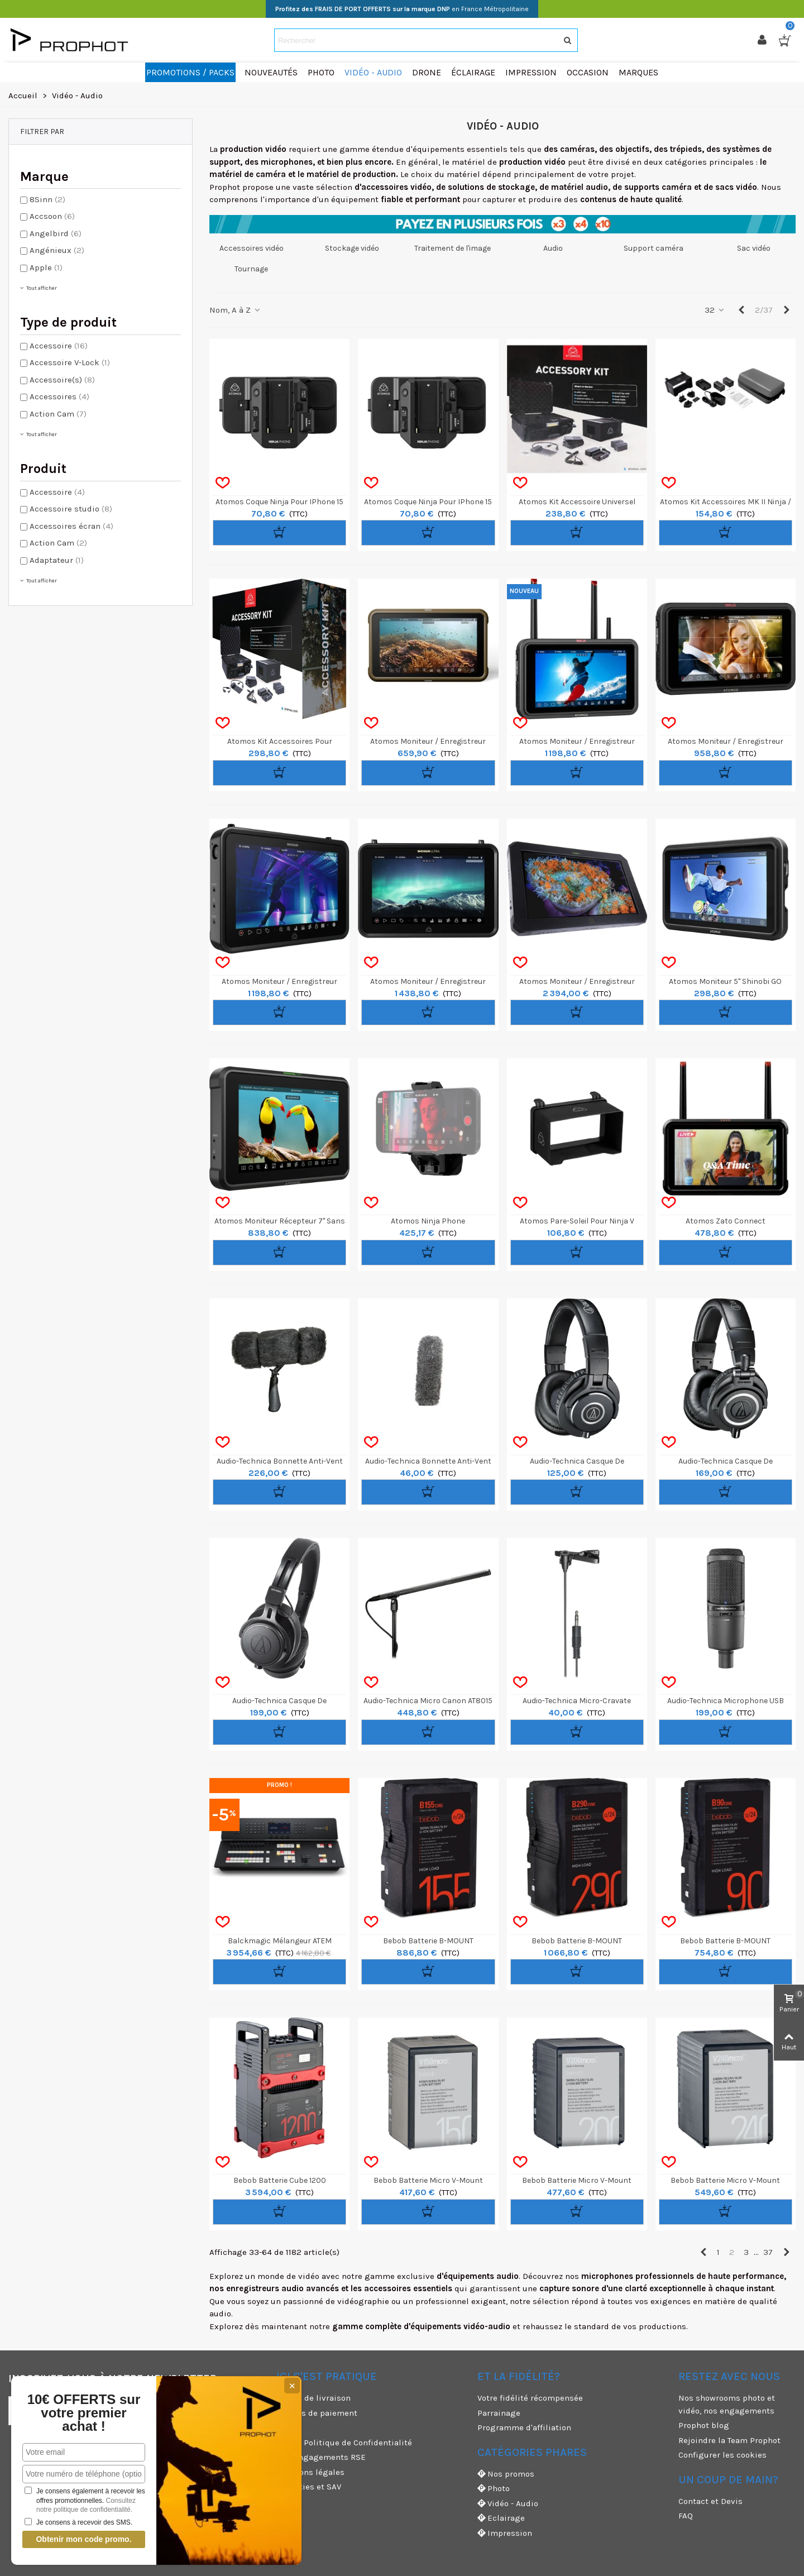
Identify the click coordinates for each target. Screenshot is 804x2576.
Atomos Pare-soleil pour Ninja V (577, 1221)
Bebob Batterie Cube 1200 (279, 2180)
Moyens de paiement (316, 2413)
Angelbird (56, 233)
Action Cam (58, 414)
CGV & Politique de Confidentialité (344, 2443)
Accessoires (59, 396)
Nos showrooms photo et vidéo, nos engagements (726, 2404)
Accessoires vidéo (251, 248)
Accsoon (52, 216)
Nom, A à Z (235, 310)
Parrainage (498, 2413)
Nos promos (505, 2474)
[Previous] (741, 310)
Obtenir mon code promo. (83, 2539)
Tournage (251, 269)
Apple (46, 267)
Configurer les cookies (722, 2455)
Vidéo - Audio (507, 2503)
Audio (553, 248)
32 (715, 310)
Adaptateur (57, 560)
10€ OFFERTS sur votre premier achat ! (84, 2413)
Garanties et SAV (308, 2487)
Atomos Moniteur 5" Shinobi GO (725, 981)
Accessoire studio (71, 509)
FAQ (685, 2516)
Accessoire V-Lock (70, 362)
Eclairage (501, 2518)
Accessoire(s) (62, 380)
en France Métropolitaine (402, 9)
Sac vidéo (753, 248)
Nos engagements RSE (321, 2457)
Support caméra (653, 248)
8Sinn (47, 199)
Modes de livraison (313, 2398)
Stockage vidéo (352, 248)
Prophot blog (703, 2425)
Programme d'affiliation (524, 2427)
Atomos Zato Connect (725, 1221)
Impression (504, 2533)
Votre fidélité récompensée (530, 2398)
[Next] (786, 310)
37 (768, 2252)
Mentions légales (310, 2472)
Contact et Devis (710, 2501)
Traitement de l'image (452, 248)
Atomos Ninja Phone (428, 1221)
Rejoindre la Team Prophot (729, 2440)
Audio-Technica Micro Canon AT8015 (427, 1700)
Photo (493, 2488)
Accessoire (59, 346)
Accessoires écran (71, 526)
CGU (284, 2427)
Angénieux (57, 250)
